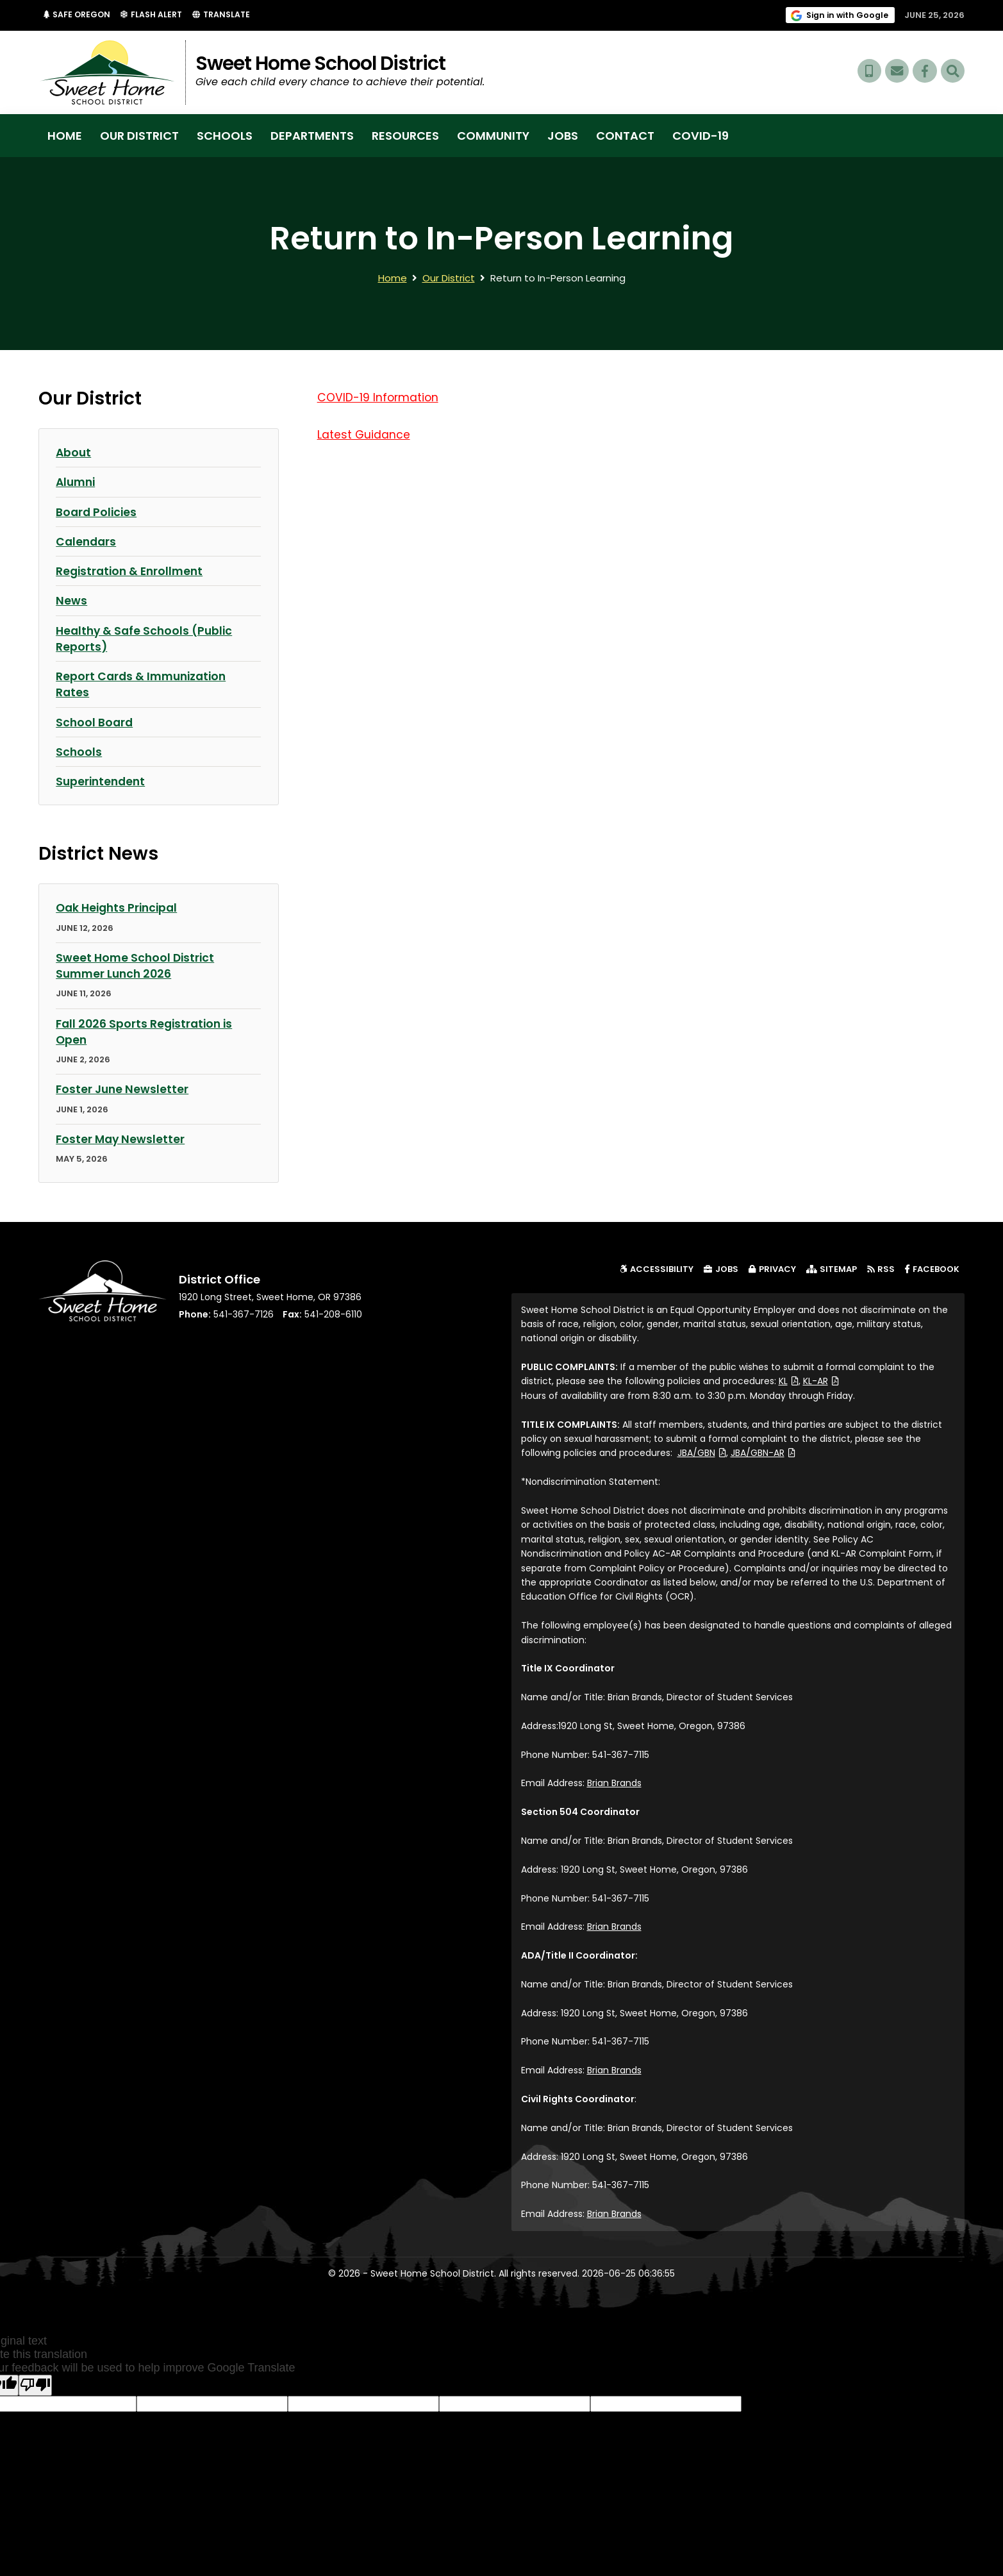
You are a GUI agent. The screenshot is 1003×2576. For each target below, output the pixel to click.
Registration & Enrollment (132, 571)
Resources (405, 136)
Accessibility (656, 1268)
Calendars (87, 541)
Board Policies (97, 511)
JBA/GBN (701, 1452)
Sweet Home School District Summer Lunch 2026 (137, 965)
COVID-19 (700, 136)
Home (64, 136)
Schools (225, 136)
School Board (95, 722)
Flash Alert (158, 14)
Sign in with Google (848, 14)
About (74, 452)
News (71, 600)
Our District (139, 136)
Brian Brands (614, 1782)
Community (493, 136)
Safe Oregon (81, 14)
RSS (881, 1268)
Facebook (935, 1268)
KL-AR (821, 1380)
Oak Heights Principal (119, 907)
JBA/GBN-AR (763, 1452)
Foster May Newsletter (121, 1138)
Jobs (562, 136)
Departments (312, 136)
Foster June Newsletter (123, 1088)
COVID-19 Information (378, 397)
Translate (228, 15)
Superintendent (102, 781)
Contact (625, 136)
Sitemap (831, 1268)
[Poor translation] (35, 2384)
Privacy (772, 1268)
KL (789, 1380)
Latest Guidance (364, 434)
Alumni (77, 482)
